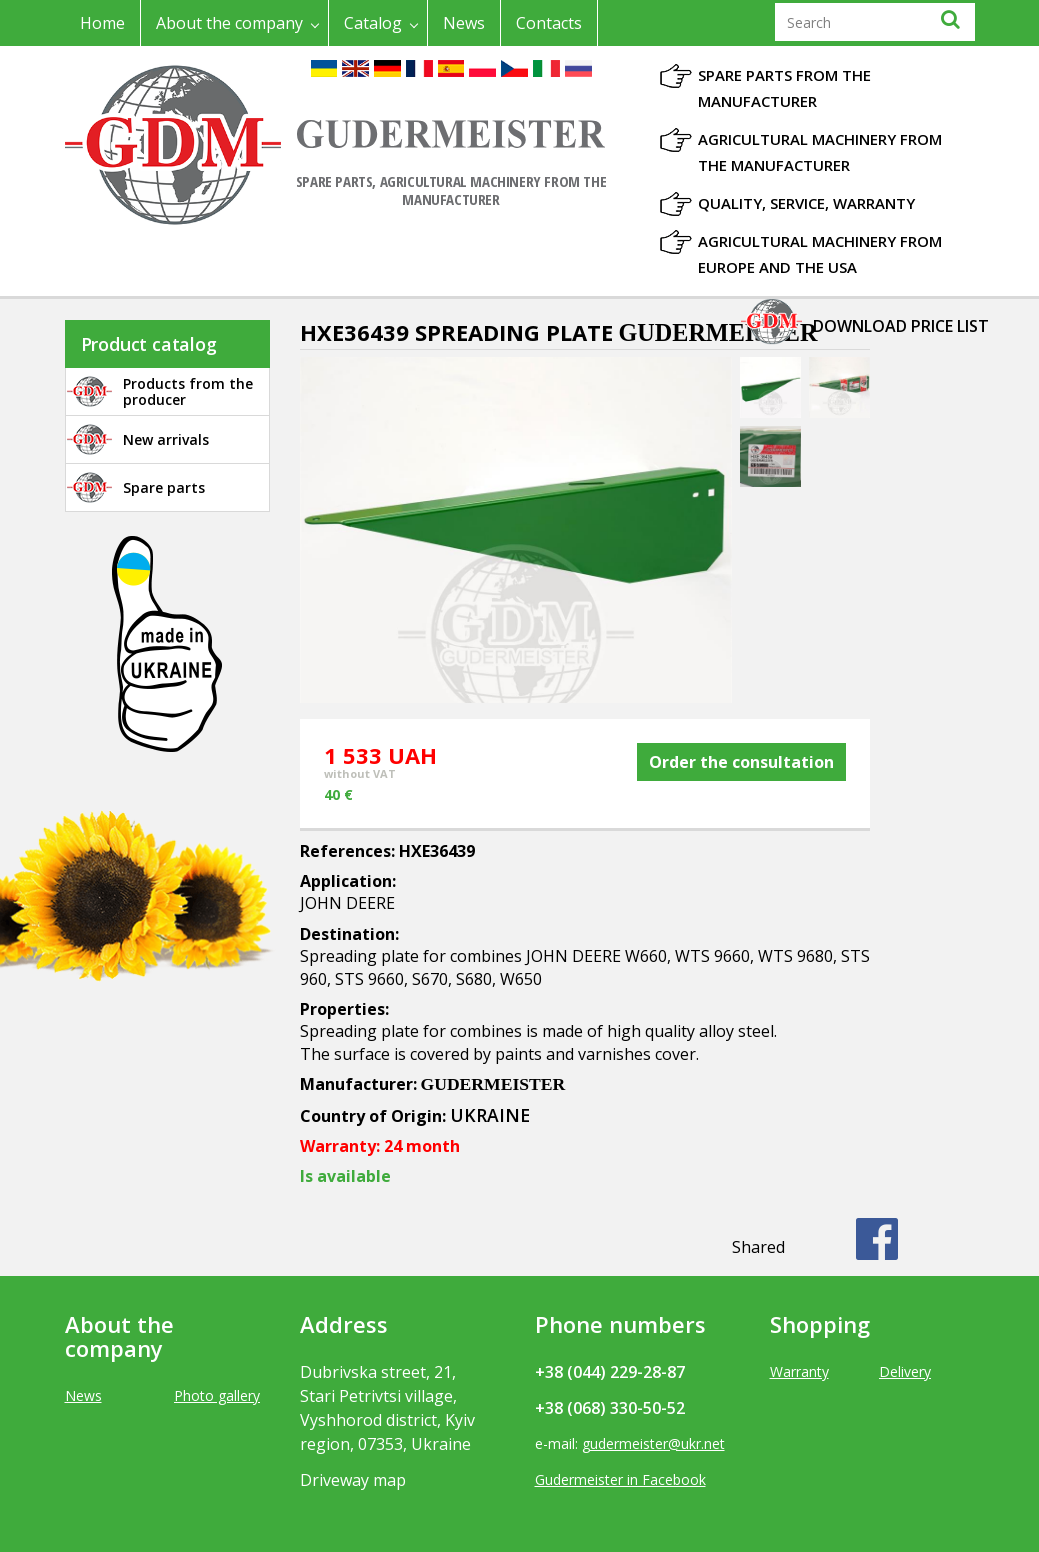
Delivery (905, 1371)
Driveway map (353, 1480)
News (464, 23)
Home (102, 23)
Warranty (799, 1371)
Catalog (373, 23)
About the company (229, 23)
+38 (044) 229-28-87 (610, 1372)
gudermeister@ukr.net (653, 1443)
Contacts (549, 23)
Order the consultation (741, 762)
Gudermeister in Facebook (620, 1479)
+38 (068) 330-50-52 (610, 1408)
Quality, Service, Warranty (806, 203)
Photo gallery (217, 1395)
